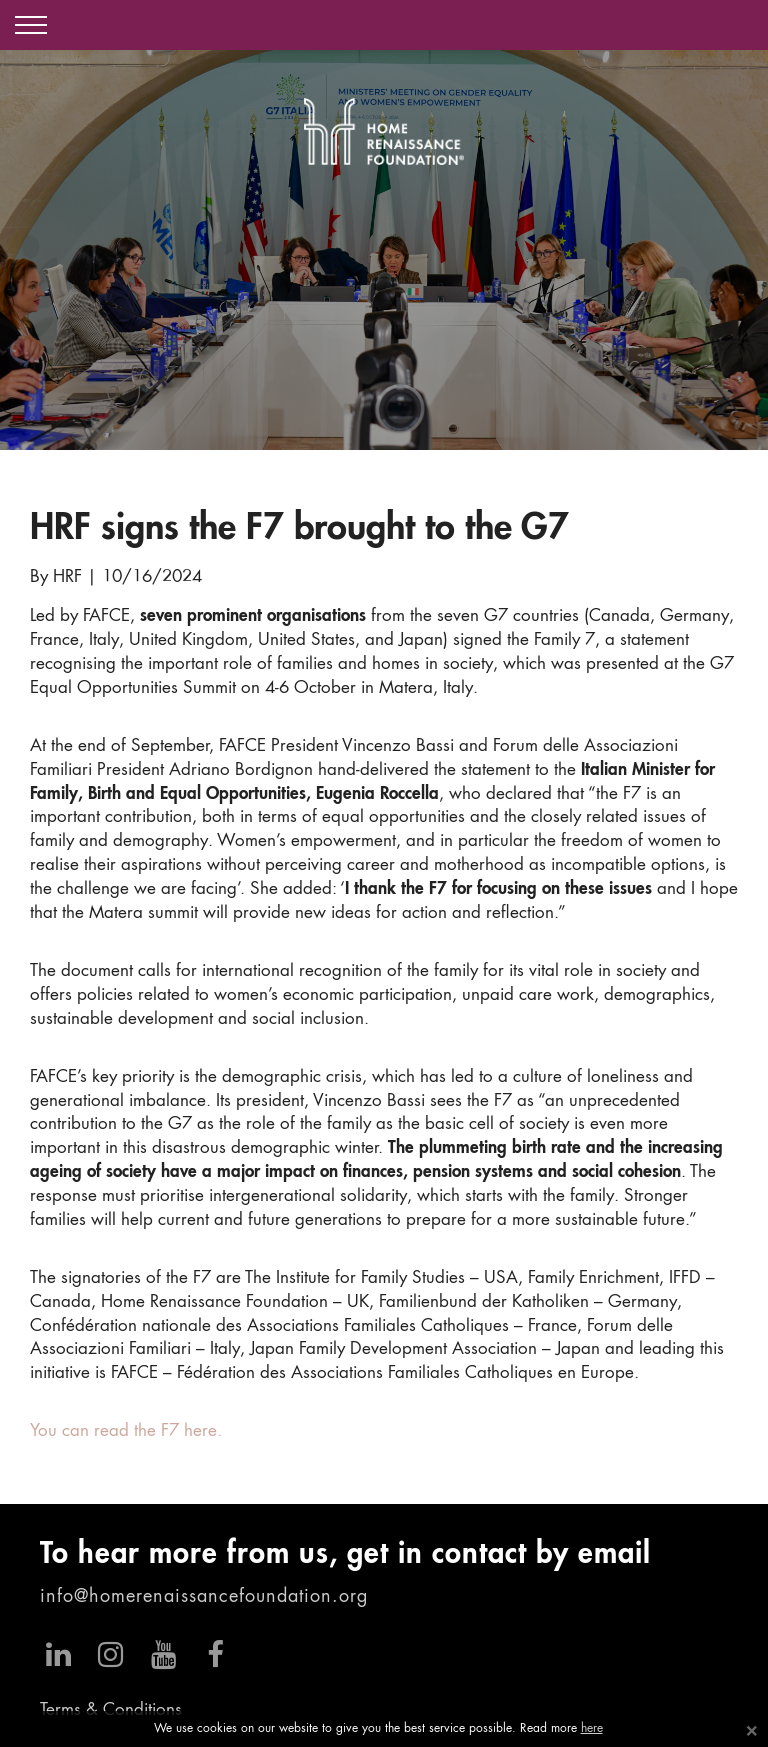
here (592, 1729)
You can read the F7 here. (126, 1431)
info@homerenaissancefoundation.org (204, 1597)
